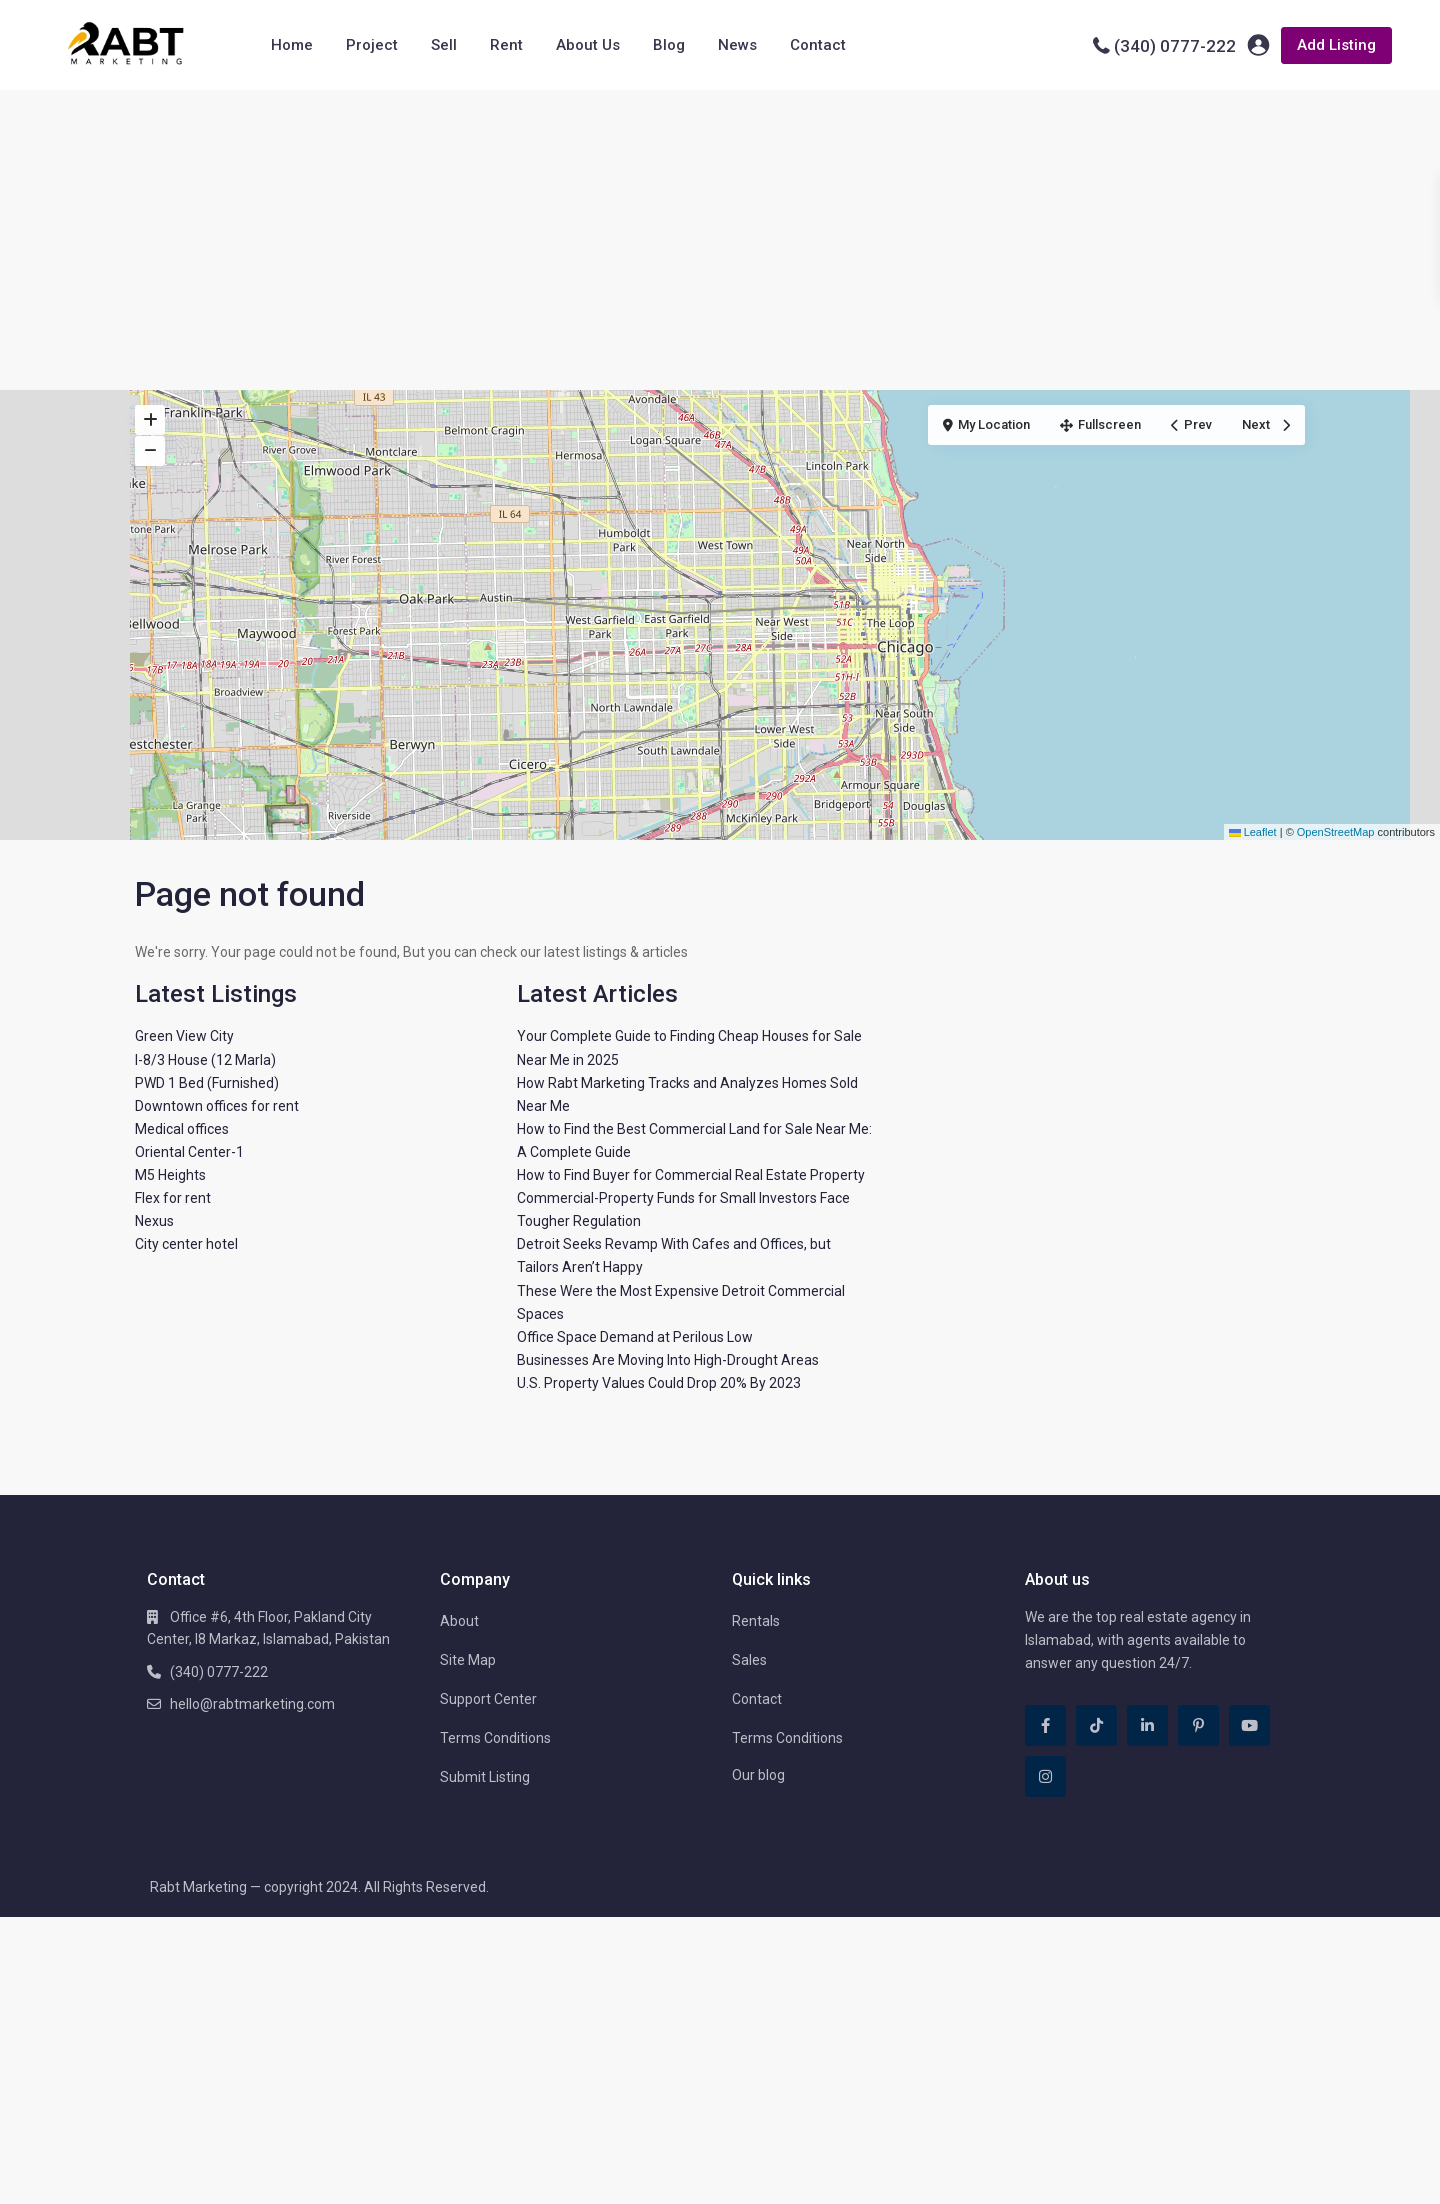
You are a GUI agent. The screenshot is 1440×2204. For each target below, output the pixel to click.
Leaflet (1253, 832)
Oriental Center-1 (189, 1152)
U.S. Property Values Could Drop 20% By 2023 (659, 1383)
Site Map (468, 1660)
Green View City (184, 1036)
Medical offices (182, 1129)
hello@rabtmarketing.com (252, 1704)
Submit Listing (485, 1777)
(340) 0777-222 (1175, 46)
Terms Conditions (495, 1738)
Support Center (488, 1699)
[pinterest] (1198, 1725)
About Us (588, 45)
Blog (669, 45)
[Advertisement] (720, 240)
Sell (444, 45)
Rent (506, 45)
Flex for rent (173, 1198)
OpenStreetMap (1336, 832)
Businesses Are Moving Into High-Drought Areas (668, 1360)
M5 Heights (170, 1175)
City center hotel (186, 1244)
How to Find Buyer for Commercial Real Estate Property (691, 1175)
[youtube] (1249, 1725)
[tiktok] (1096, 1725)
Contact (818, 45)
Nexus (154, 1221)
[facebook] (1045, 1725)
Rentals (756, 1621)
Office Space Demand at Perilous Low (635, 1337)
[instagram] (1045, 1776)
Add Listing (1336, 45)
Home (292, 45)
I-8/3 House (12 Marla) (205, 1060)
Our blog (758, 1775)
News (737, 45)
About (459, 1621)
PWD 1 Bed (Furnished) (207, 1083)
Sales (749, 1660)
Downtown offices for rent (217, 1106)
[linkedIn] (1147, 1725)
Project (372, 45)
